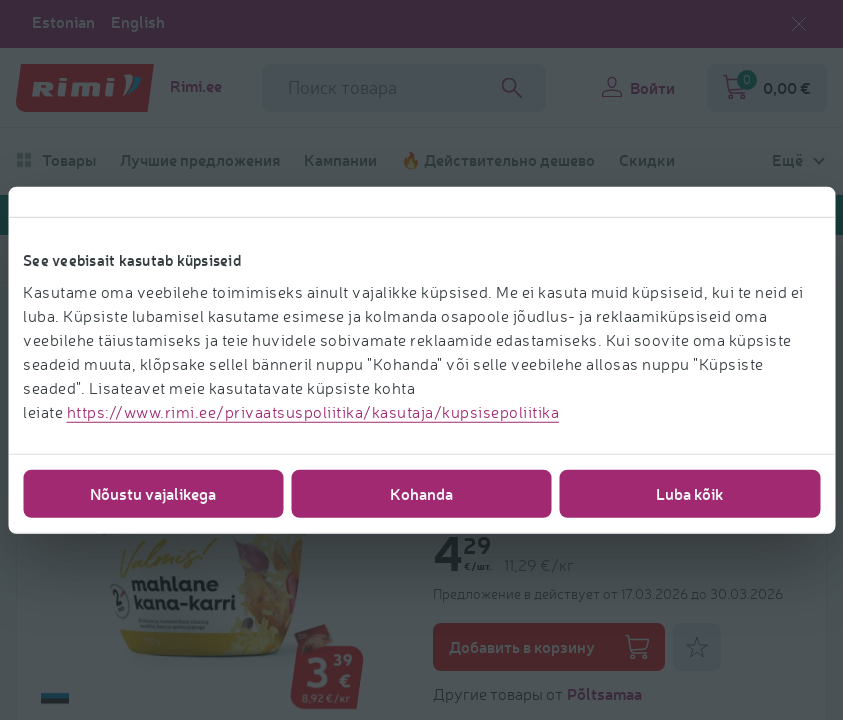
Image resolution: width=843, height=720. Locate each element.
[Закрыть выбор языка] (799, 24)
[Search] (512, 88)
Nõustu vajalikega (153, 492)
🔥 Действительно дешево (498, 160)
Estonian (63, 22)
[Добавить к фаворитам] (697, 647)
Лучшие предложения (200, 160)
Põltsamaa (604, 693)
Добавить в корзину (549, 647)
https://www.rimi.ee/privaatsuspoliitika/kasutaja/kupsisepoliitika (313, 411)
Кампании (340, 160)
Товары (56, 160)
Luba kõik (690, 492)
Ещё (787, 160)
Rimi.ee (196, 86)
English (138, 22)
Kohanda (421, 492)
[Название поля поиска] (404, 88)
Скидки (647, 160)
